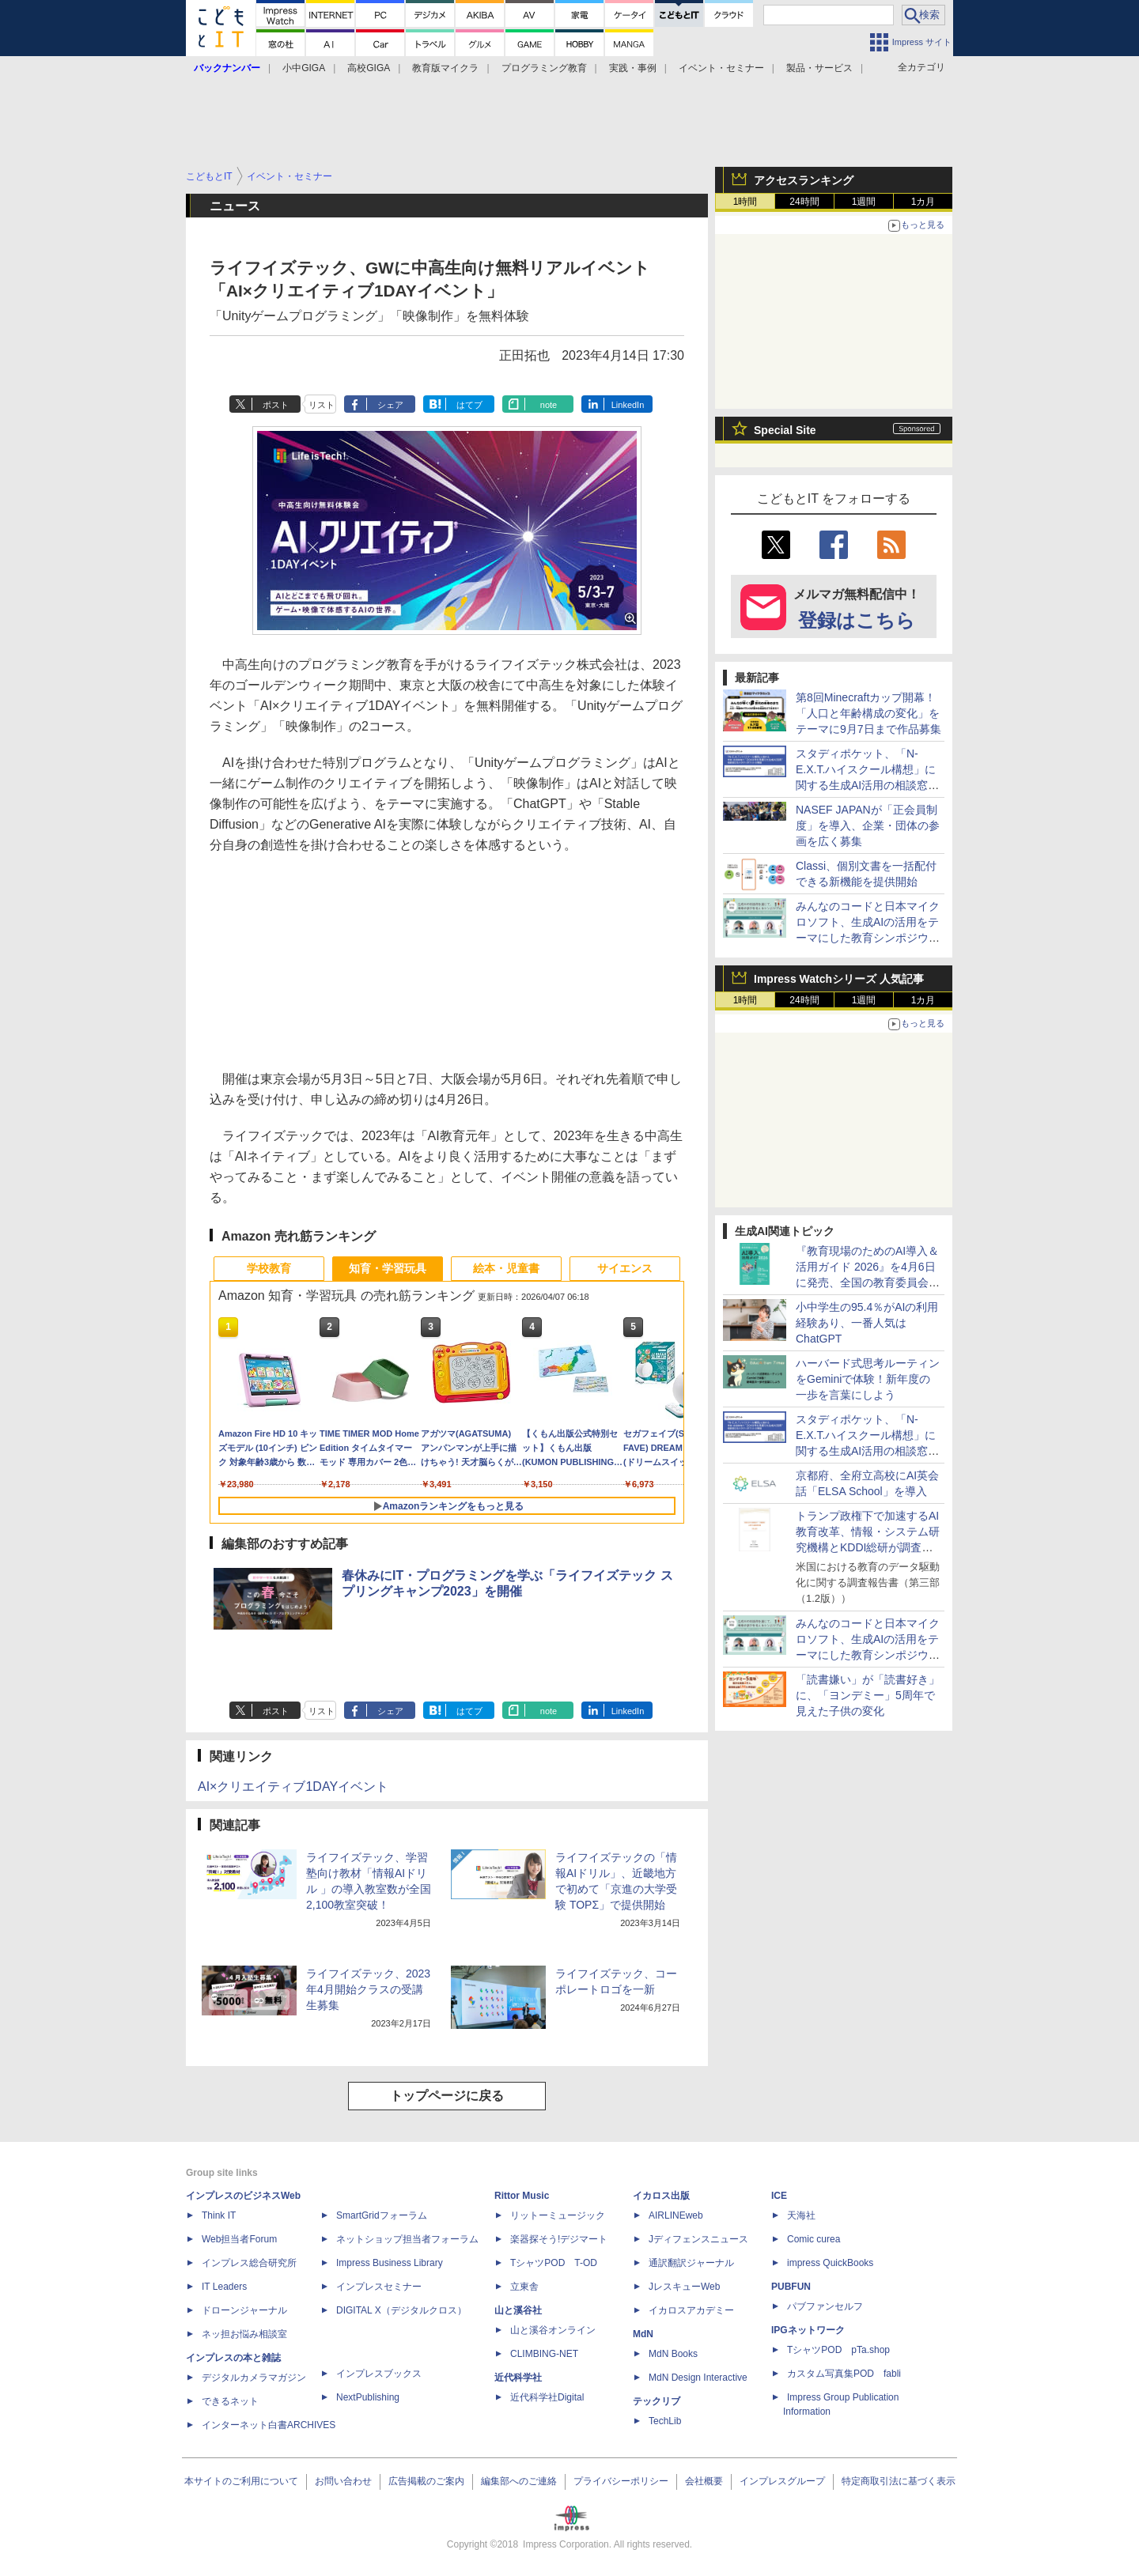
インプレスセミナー (379, 2286)
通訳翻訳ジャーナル (691, 2262)
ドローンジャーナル (244, 2310)
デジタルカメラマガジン (254, 2377)
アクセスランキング (803, 180)
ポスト (276, 405)
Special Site (785, 430)
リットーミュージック (557, 2215)
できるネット (230, 2401)
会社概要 (704, 2481)
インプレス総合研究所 (249, 2262)
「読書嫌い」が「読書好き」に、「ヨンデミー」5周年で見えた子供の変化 (868, 1695)
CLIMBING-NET (544, 2353)
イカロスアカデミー (691, 2310)
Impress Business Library (389, 2262)
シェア (390, 405)
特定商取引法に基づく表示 (898, 2481)
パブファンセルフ (825, 2306)
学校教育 (269, 1268)
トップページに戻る (447, 2095)
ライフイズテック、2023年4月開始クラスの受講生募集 (368, 1989)
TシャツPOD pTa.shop (838, 2349)
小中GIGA (303, 68)
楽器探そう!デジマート (558, 2239)
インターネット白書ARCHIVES (268, 2425)
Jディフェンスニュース (698, 2239)
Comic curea (813, 2239)
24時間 (804, 201)
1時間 (745, 201)
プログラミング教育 (544, 68)
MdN (643, 2334)
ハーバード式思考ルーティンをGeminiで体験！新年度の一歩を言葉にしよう (868, 1379)
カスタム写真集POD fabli (844, 2373)
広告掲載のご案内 (426, 2481)
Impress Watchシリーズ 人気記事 (839, 979)
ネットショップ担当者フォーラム (407, 2239)
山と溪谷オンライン (553, 2330)
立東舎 (524, 2286)
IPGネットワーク (808, 2330)
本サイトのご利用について (241, 2481)
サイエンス (625, 1268)
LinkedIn (628, 405)
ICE (779, 2195)
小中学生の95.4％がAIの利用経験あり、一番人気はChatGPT (867, 1323)
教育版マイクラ (445, 68)
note (548, 405)
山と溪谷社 (518, 2310)
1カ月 (923, 201)
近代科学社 (518, 2377)
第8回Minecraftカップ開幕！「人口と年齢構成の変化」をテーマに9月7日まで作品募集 (868, 713)
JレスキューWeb (684, 2286)
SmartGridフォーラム (381, 2215)
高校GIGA (368, 68)
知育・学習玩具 (387, 1268)
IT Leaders (224, 2286)
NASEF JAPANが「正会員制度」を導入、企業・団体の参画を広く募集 (868, 825)
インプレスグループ (782, 2481)
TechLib (665, 2421)
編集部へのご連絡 (519, 2481)
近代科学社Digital (547, 2397)
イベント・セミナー (721, 68)
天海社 (801, 2215)
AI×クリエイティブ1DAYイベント (293, 1786)
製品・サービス (819, 68)
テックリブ (656, 2401)
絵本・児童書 (506, 1268)
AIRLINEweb (676, 2215)
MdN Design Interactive (698, 2377)
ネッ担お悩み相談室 (244, 2334)
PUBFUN (791, 2286)
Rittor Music (521, 2195)
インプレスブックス (379, 2373)
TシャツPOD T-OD (553, 2262)
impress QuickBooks (830, 2262)
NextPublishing (367, 2397)
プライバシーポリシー (620, 2481)
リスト (321, 405)
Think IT (219, 2215)
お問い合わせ (343, 2481)
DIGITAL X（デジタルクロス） (401, 2310)
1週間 (864, 201)
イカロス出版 (661, 2195)
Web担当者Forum (239, 2239)
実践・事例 (633, 68)
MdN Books (673, 2353)
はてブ (469, 405)
